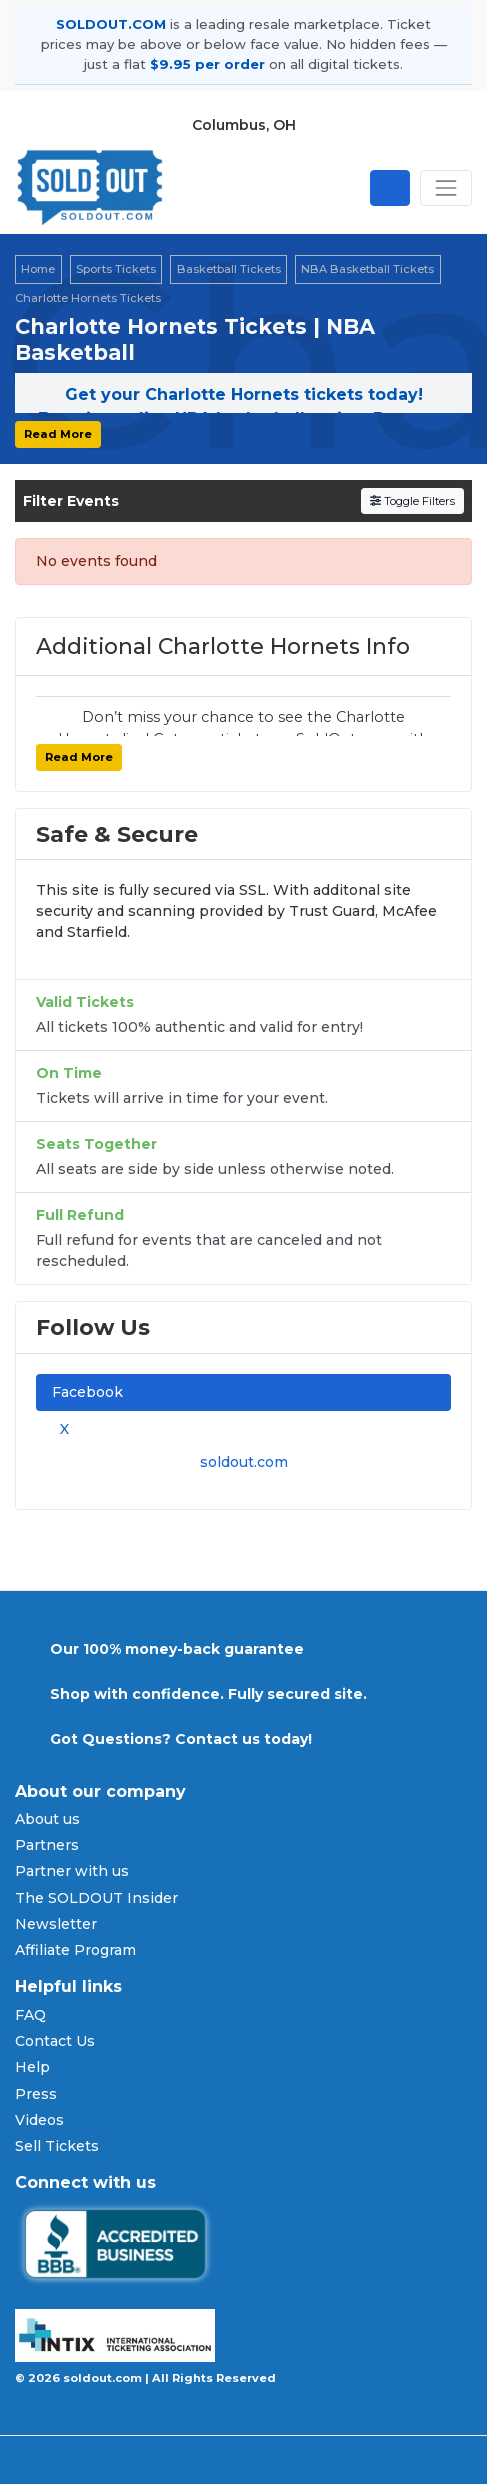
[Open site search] (390, 188)
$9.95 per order (207, 64)
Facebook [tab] (87, 1392)
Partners (47, 1845)
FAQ (30, 2015)
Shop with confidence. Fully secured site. (208, 1694)
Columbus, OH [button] (244, 125)
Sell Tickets (57, 2146)
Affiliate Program (75, 1950)
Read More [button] (58, 434)
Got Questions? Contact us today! (181, 1739)
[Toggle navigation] (446, 188)
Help (32, 2067)
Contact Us (55, 2041)
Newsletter (56, 1924)
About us (47, 1819)
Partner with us (72, 1871)
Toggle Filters (412, 501)
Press (36, 2094)
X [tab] (60, 1429)
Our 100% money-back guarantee (177, 1649)
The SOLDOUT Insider (96, 1898)
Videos (39, 2120)
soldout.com (244, 1462)
